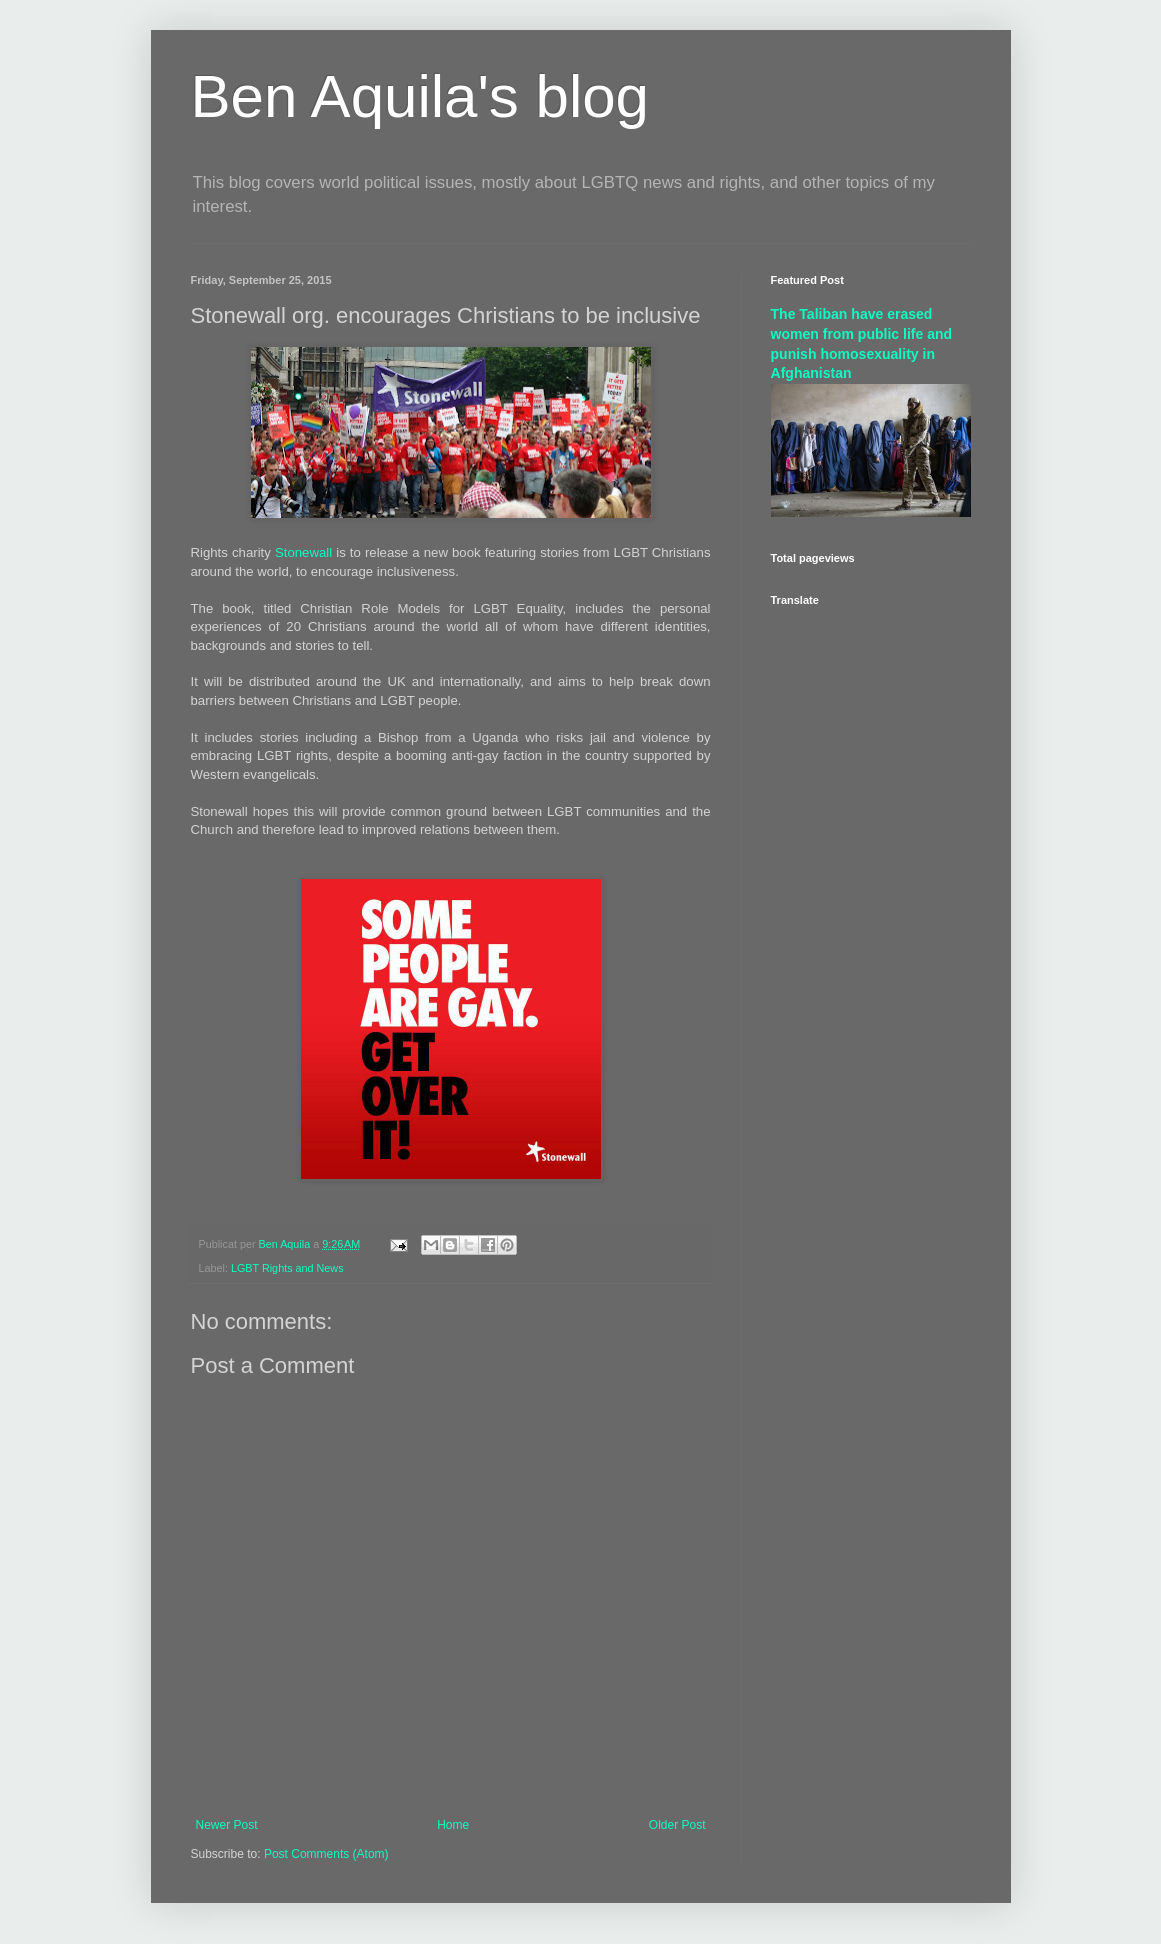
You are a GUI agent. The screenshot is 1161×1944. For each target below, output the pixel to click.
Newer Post (227, 1825)
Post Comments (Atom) (326, 1854)
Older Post (677, 1825)
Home (453, 1825)
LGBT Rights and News (287, 1268)
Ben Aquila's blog (420, 96)
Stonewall (303, 552)
